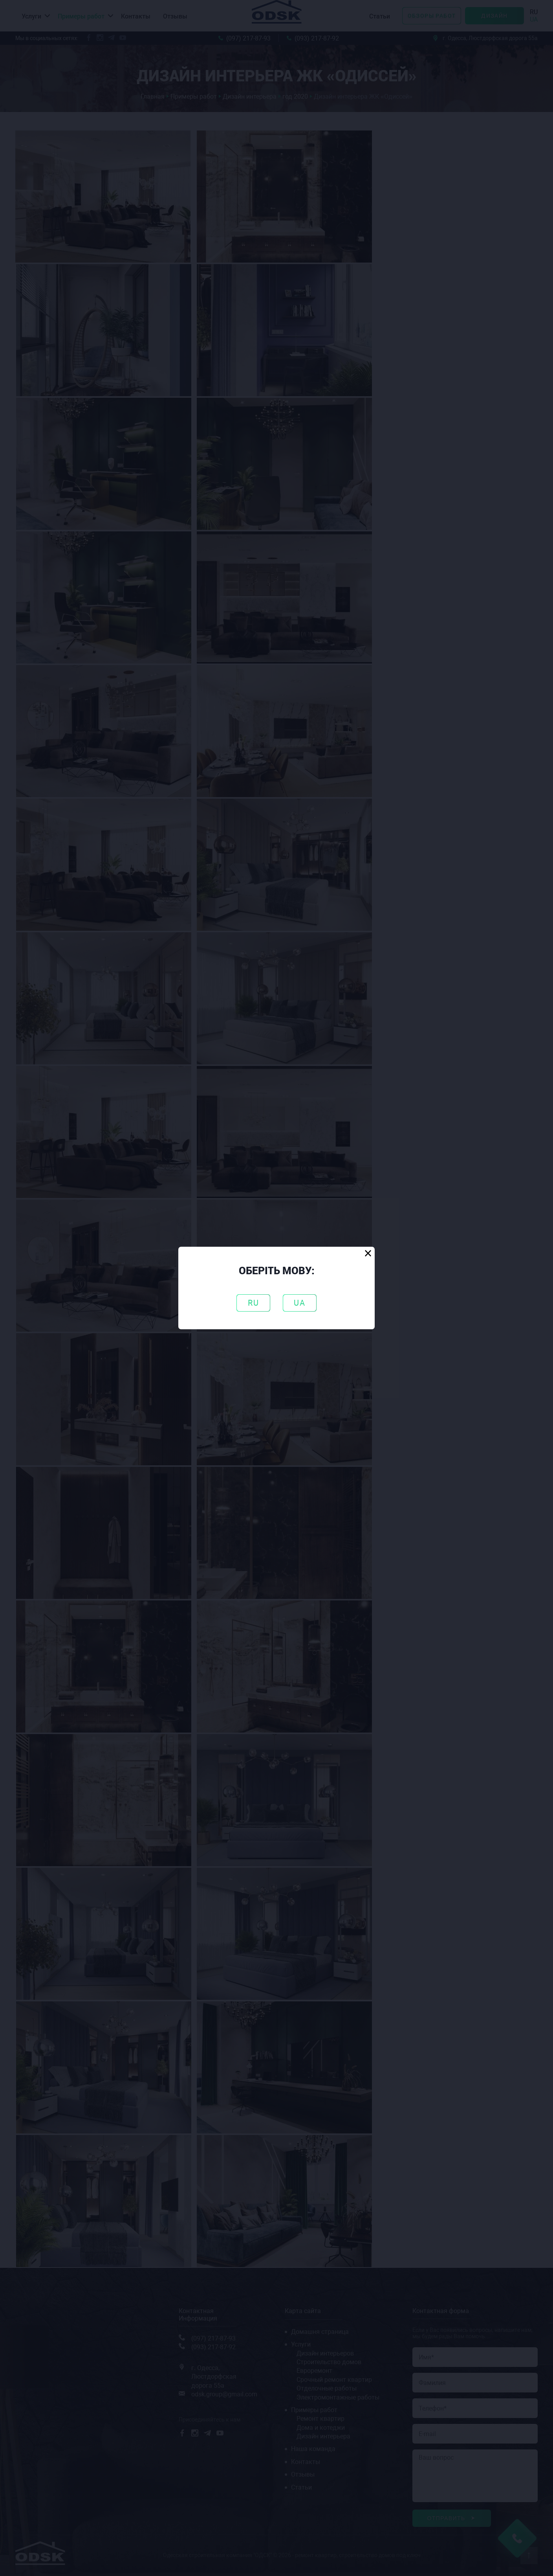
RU (253, 1303)
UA (300, 1303)
